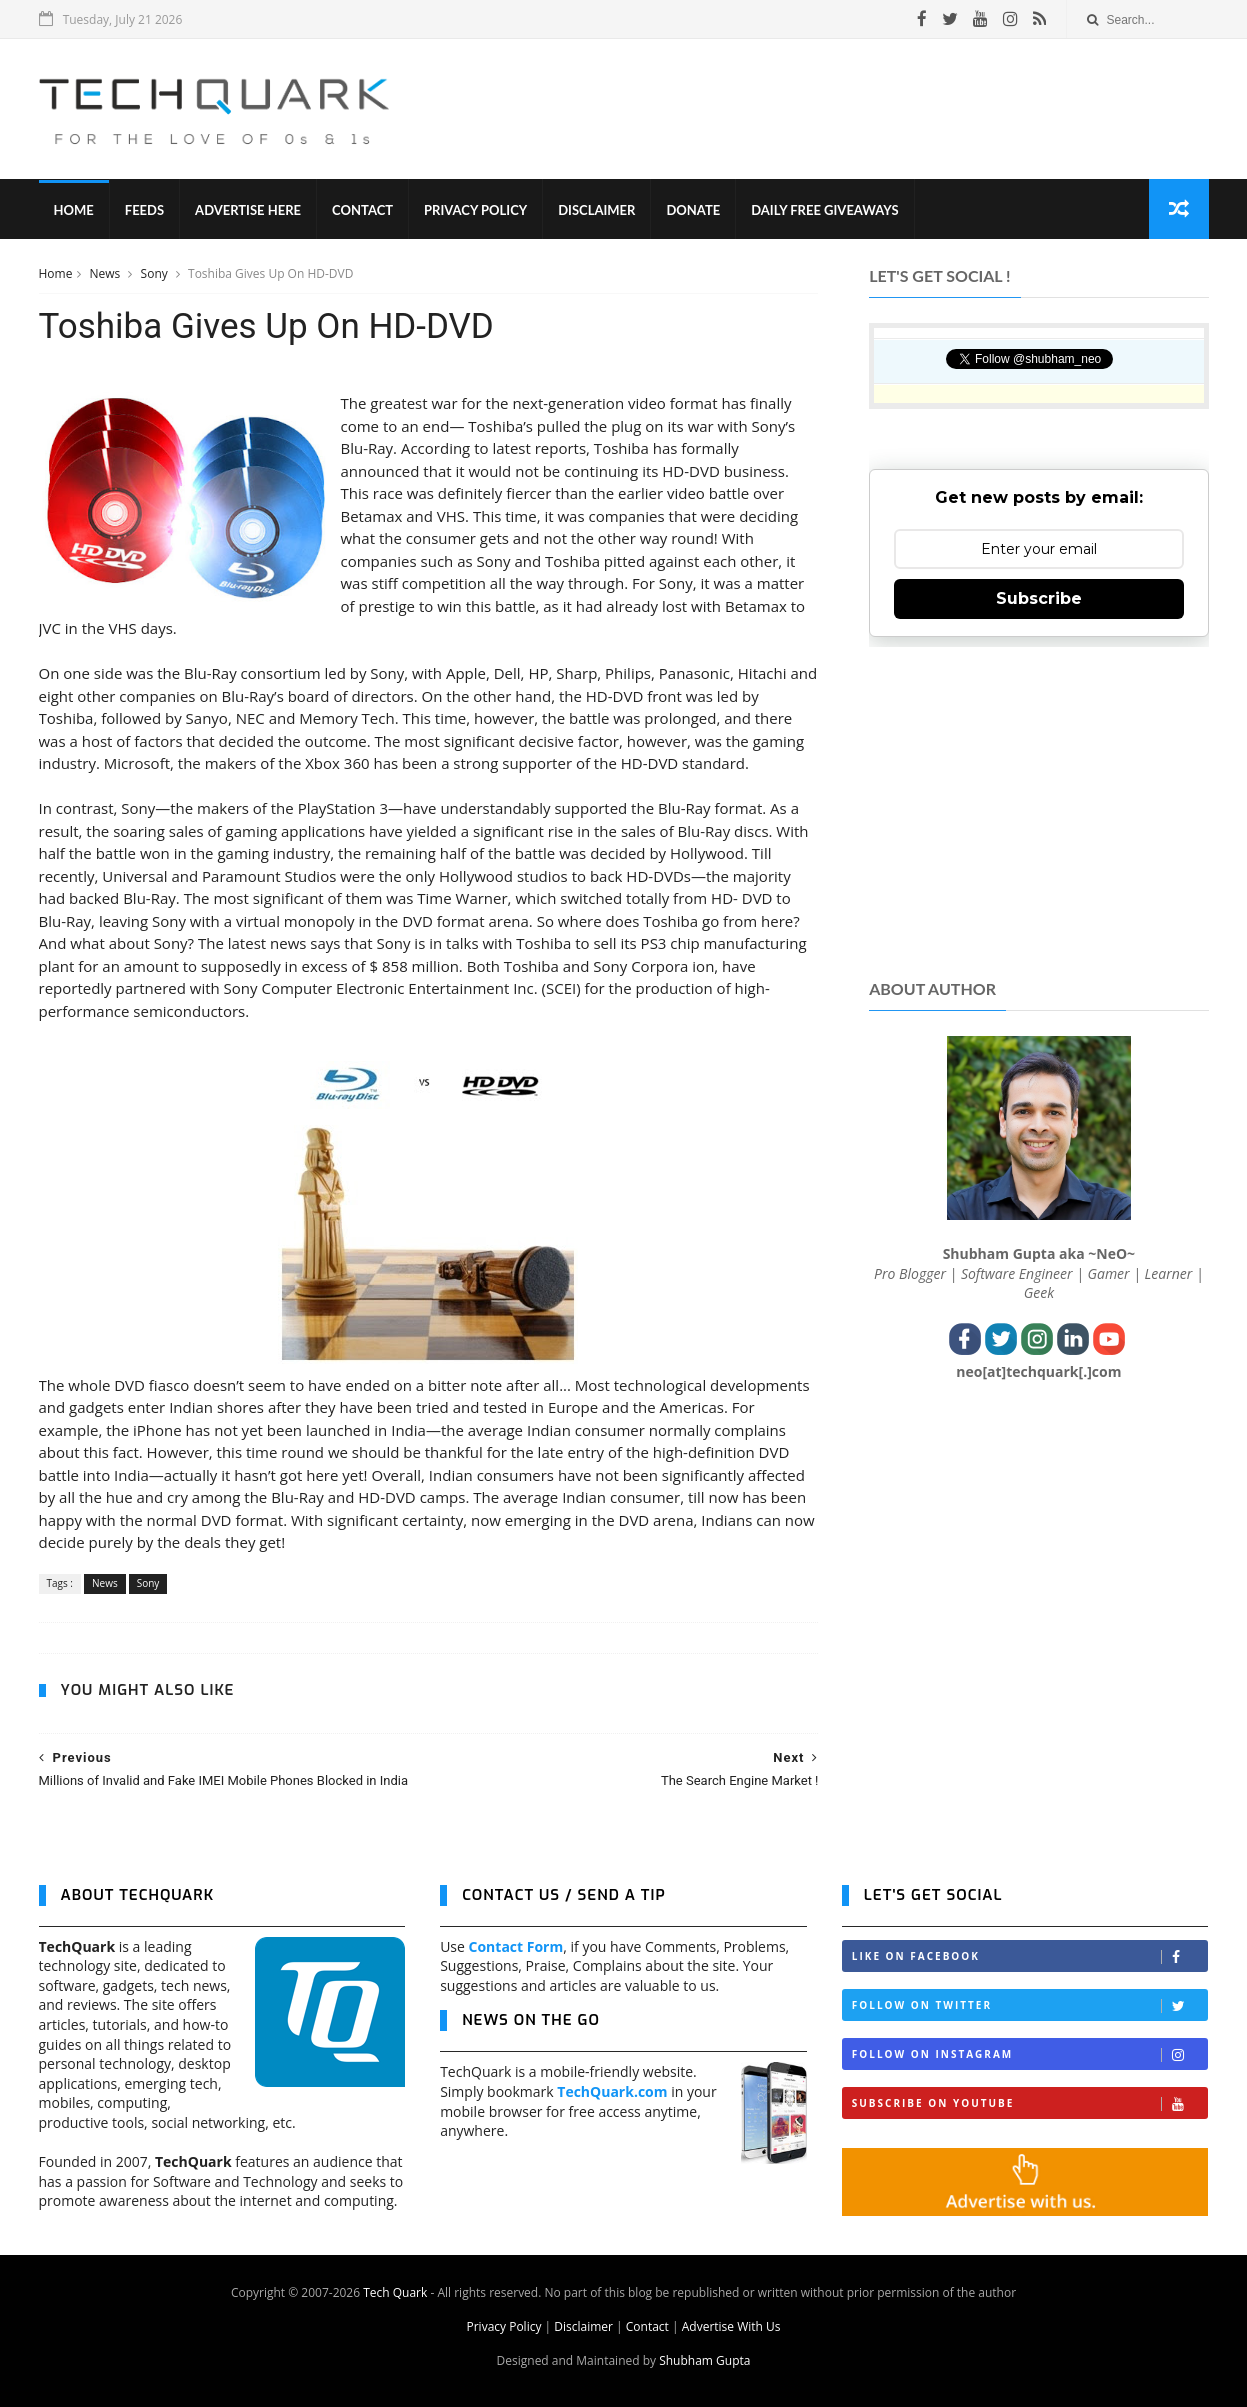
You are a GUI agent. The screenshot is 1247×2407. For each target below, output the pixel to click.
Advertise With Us (731, 2326)
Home (74, 210)
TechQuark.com (612, 2091)
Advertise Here (248, 210)
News (107, 273)
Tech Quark (395, 2292)
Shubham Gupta (704, 2360)
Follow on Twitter (1030, 2005)
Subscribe (1039, 598)
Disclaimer (596, 210)
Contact (362, 210)
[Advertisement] (844, 109)
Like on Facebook (1030, 1956)
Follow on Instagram (1030, 2054)
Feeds (144, 210)
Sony (156, 273)
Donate (693, 210)
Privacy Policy (475, 210)
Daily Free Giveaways (824, 210)
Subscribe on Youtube (1030, 2103)
